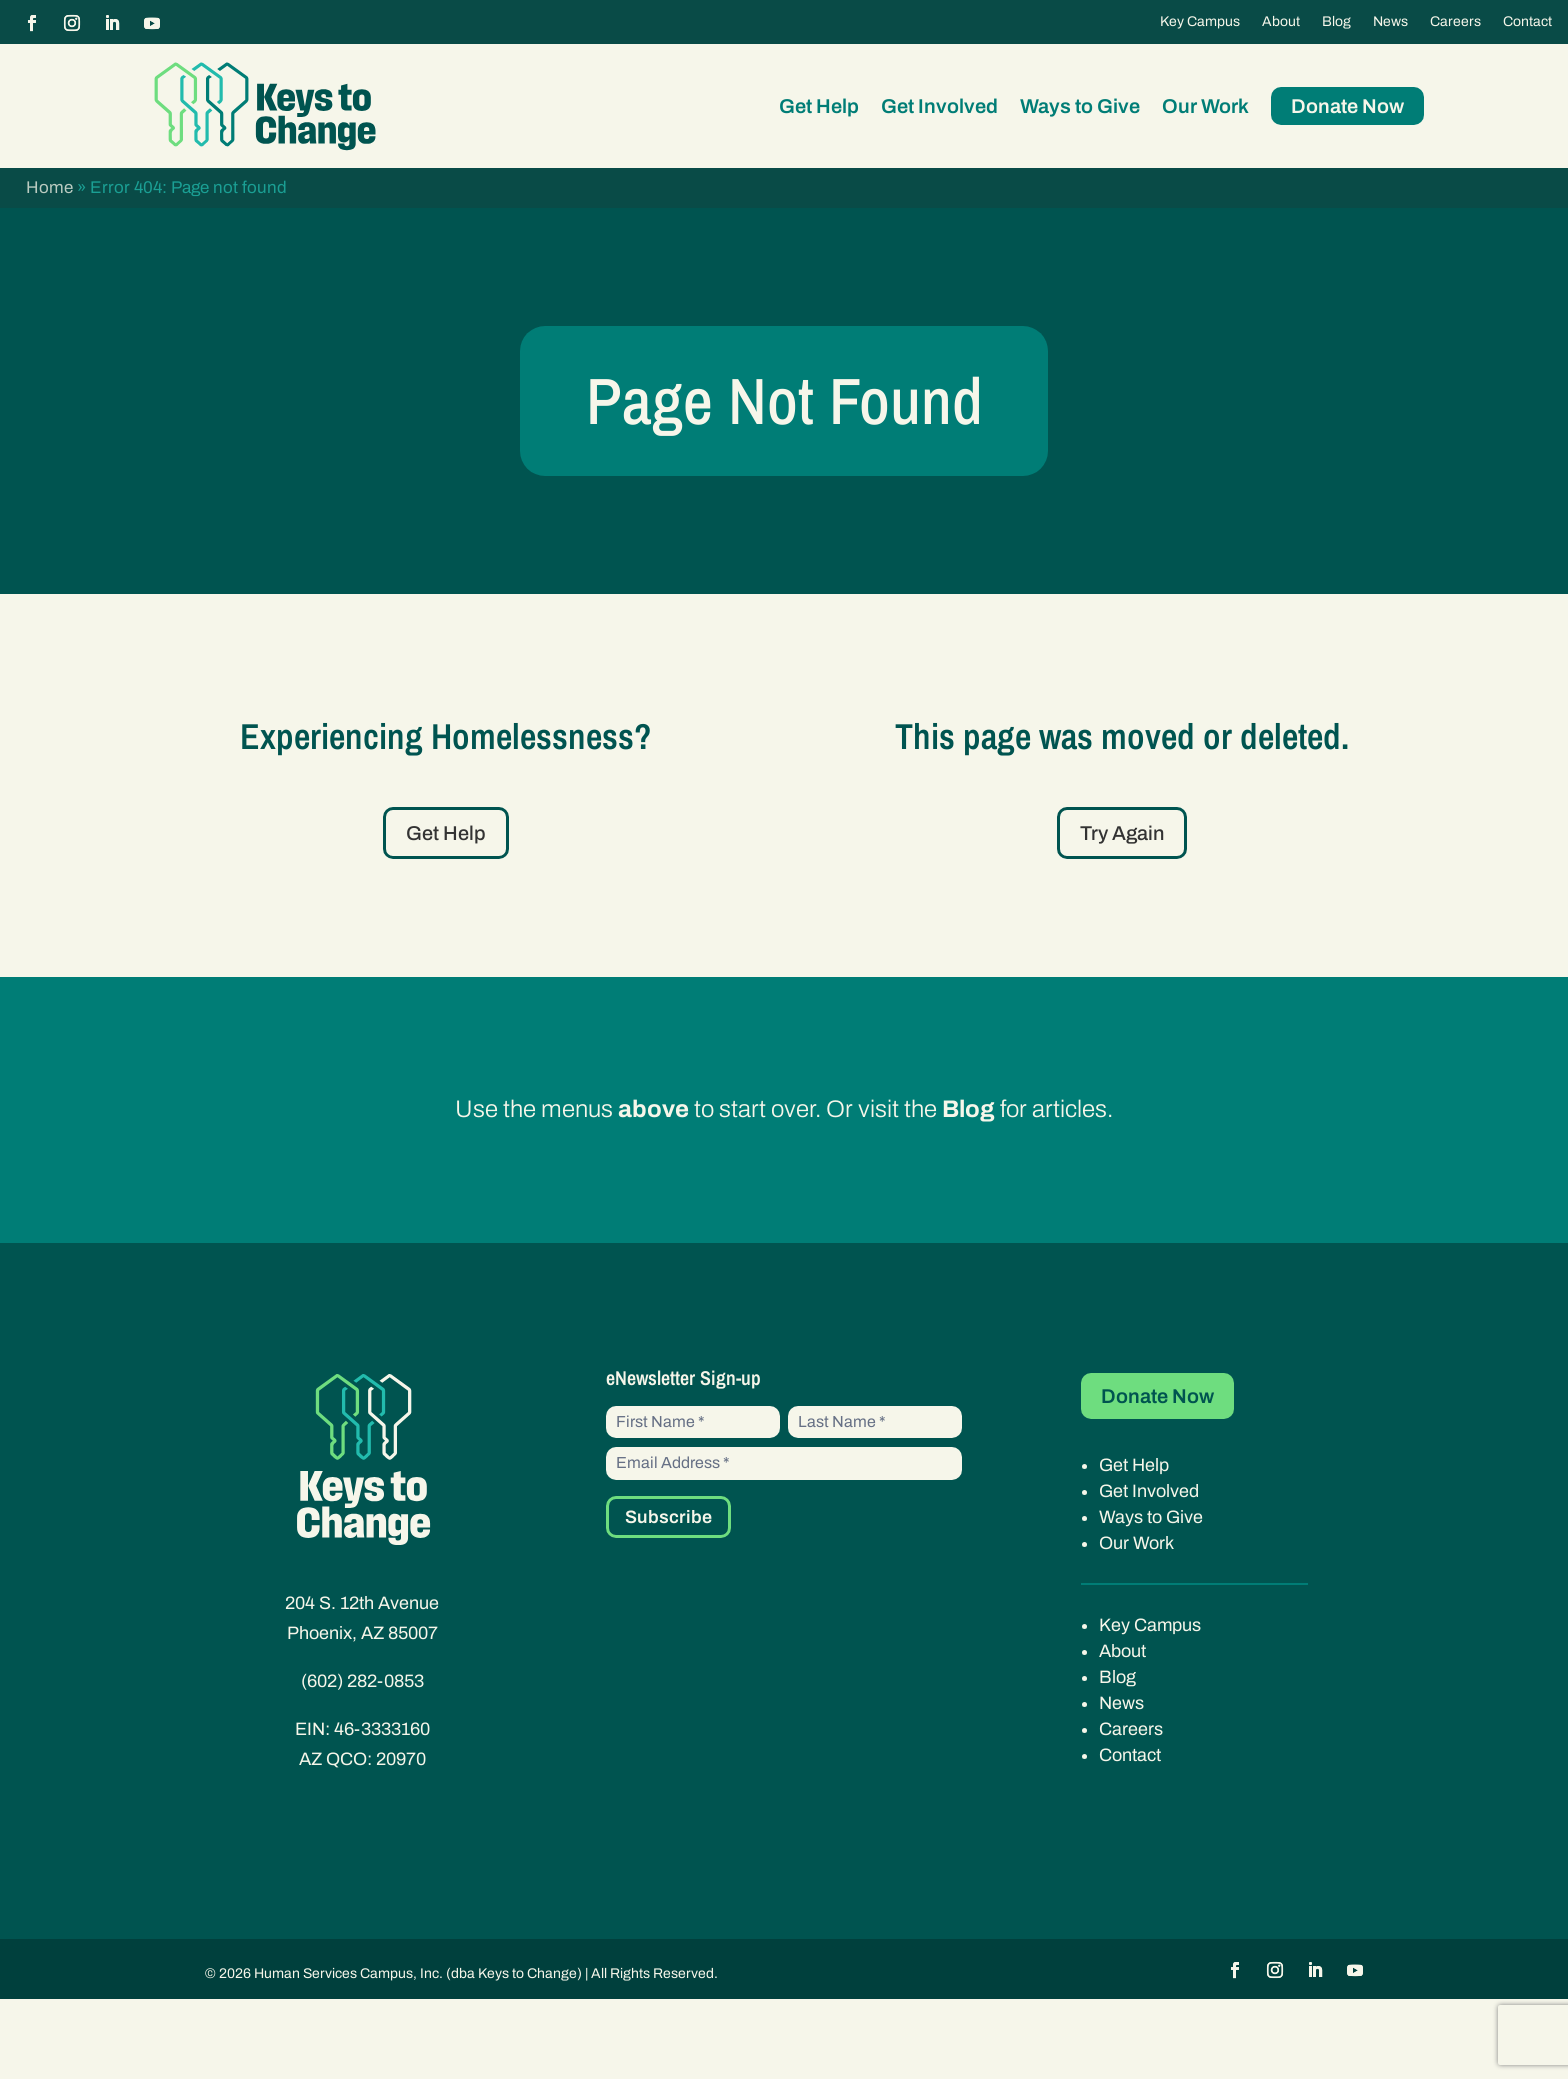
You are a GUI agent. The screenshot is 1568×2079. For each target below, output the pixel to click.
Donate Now (1347, 106)
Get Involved (939, 106)
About (1281, 22)
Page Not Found (784, 440)
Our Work (1205, 106)
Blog (1336, 22)
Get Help (819, 106)
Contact (1527, 22)
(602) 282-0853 (362, 1760)
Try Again (1122, 912)
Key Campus (1200, 22)
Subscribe (668, 1597)
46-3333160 (382, 1808)
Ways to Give (1080, 106)
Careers (1455, 22)
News (1390, 22)
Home (49, 187)
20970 (401, 1838)
